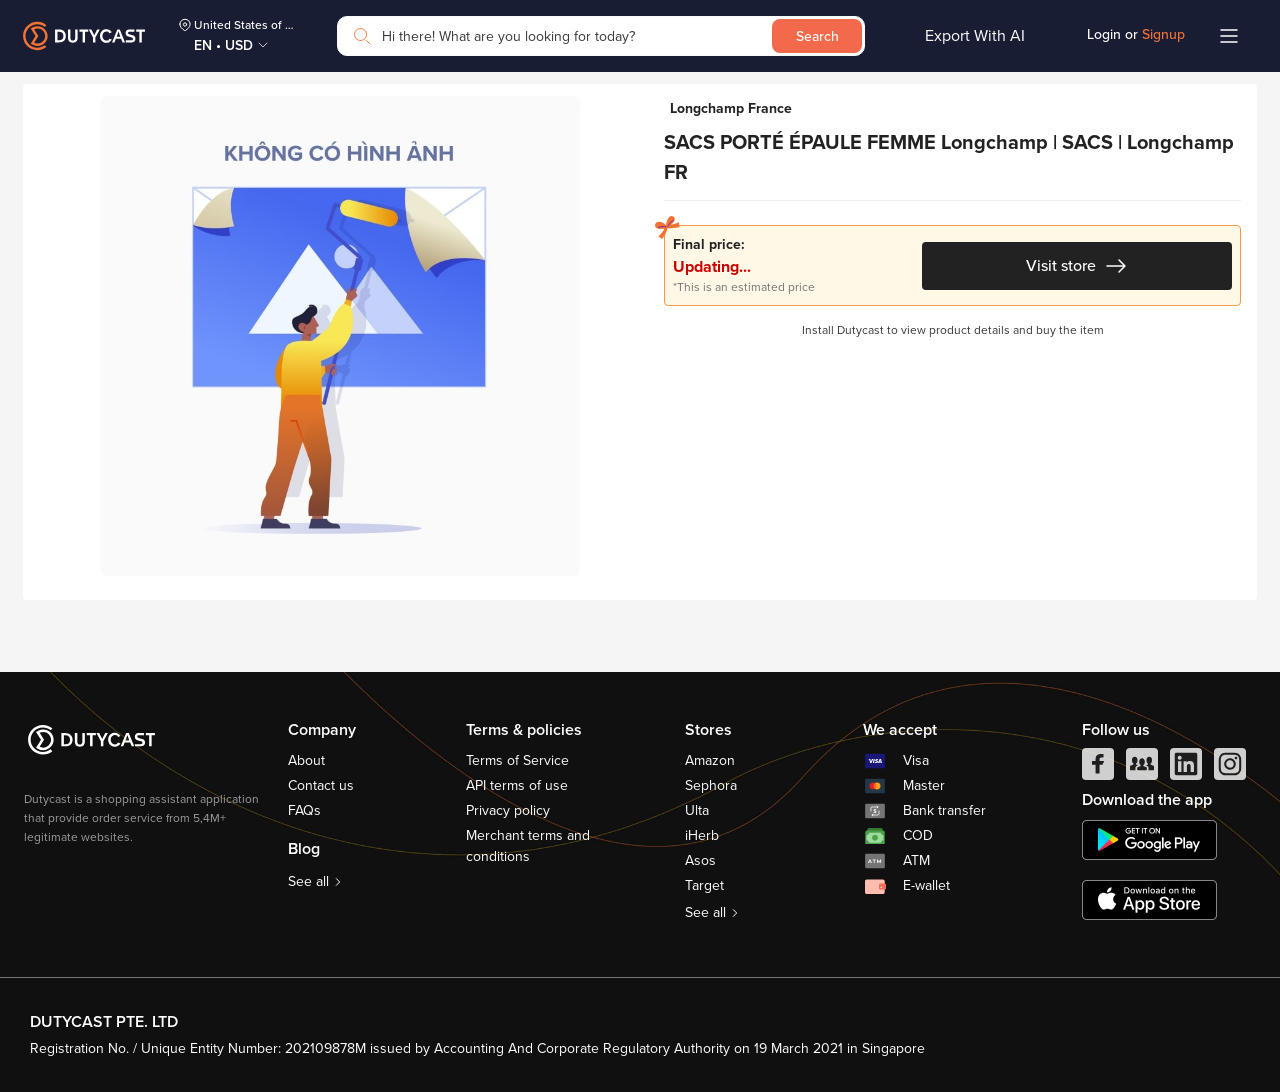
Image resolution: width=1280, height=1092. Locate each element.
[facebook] (1098, 769)
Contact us (321, 785)
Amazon (710, 760)
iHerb (702, 835)
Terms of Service (517, 760)
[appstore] (1149, 900)
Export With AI (975, 36)
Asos (700, 860)
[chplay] (1149, 840)
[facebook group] (1142, 769)
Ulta (697, 810)
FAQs (304, 810)
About (306, 760)
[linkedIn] (1186, 769)
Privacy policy (508, 810)
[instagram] (1230, 769)
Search (817, 36)
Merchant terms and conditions (528, 846)
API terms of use (517, 785)
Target (704, 885)
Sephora (711, 785)
